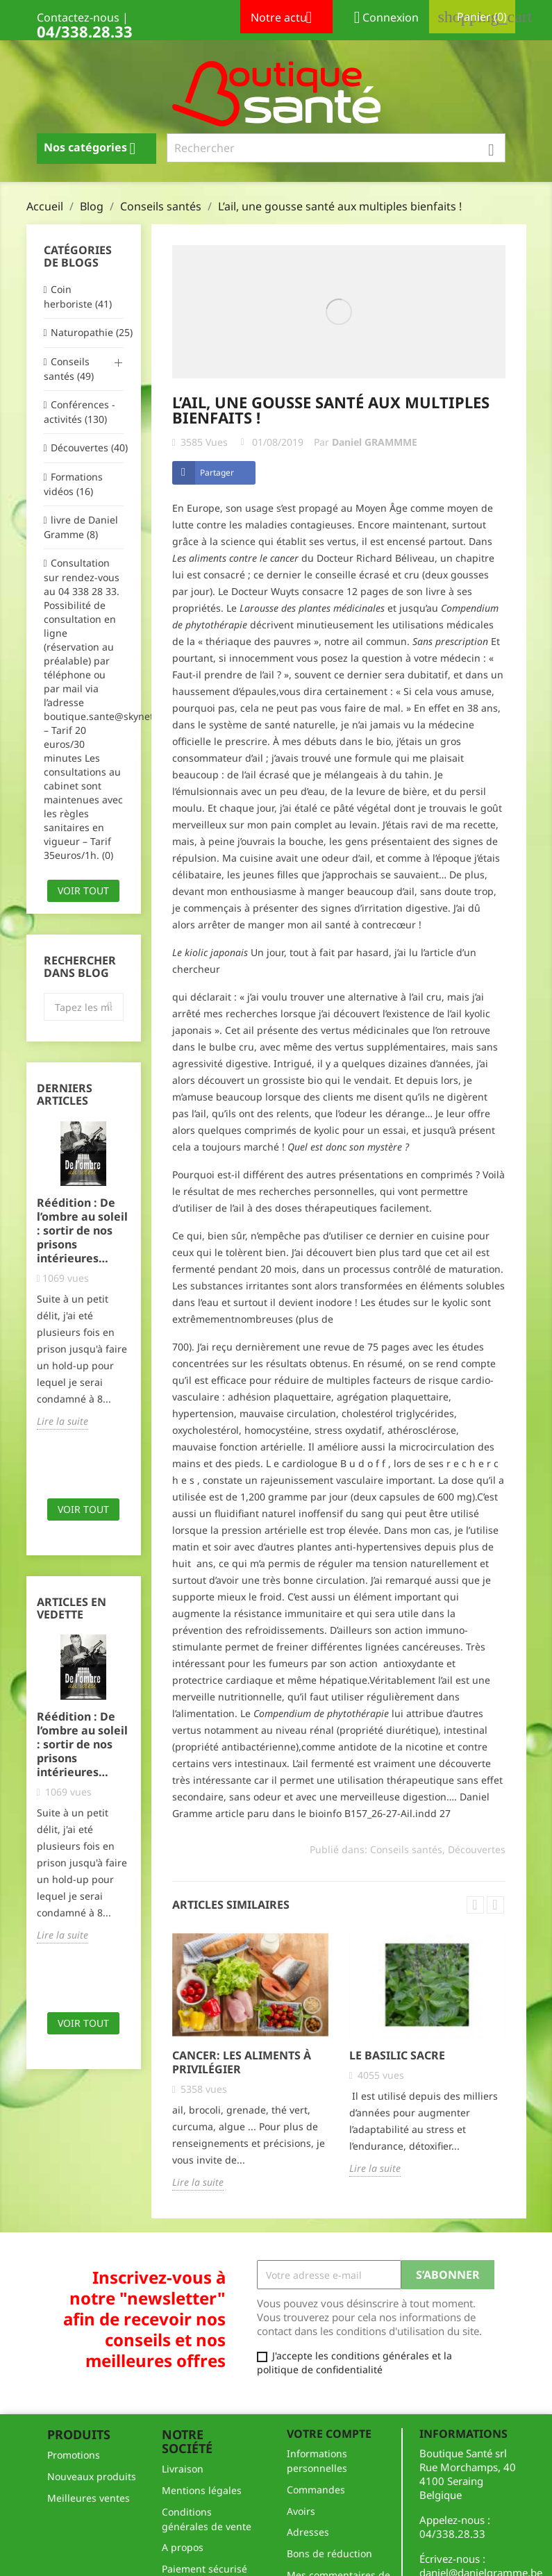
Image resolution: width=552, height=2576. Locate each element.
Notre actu (286, 18)
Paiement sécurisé (204, 2568)
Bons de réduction (329, 2553)
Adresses (308, 2532)
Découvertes (476, 1849)
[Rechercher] (336, 147)
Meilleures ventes (88, 2497)
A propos (182, 2547)
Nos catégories (95, 149)
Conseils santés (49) (69, 369)
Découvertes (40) (87, 447)
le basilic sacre (397, 2055)
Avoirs (301, 2511)
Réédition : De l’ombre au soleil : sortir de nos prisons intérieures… (82, 1230)
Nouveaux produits (91, 2476)
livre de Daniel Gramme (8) (81, 527)
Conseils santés (406, 1849)
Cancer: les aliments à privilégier (241, 2062)
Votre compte (329, 2433)
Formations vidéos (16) (73, 484)
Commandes (316, 2489)
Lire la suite (62, 1421)
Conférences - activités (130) (79, 412)
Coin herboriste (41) (78, 296)
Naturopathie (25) (87, 332)
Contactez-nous (78, 17)
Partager (217, 472)
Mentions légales (202, 2490)
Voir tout (83, 890)
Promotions (73, 2454)
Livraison (182, 2468)
